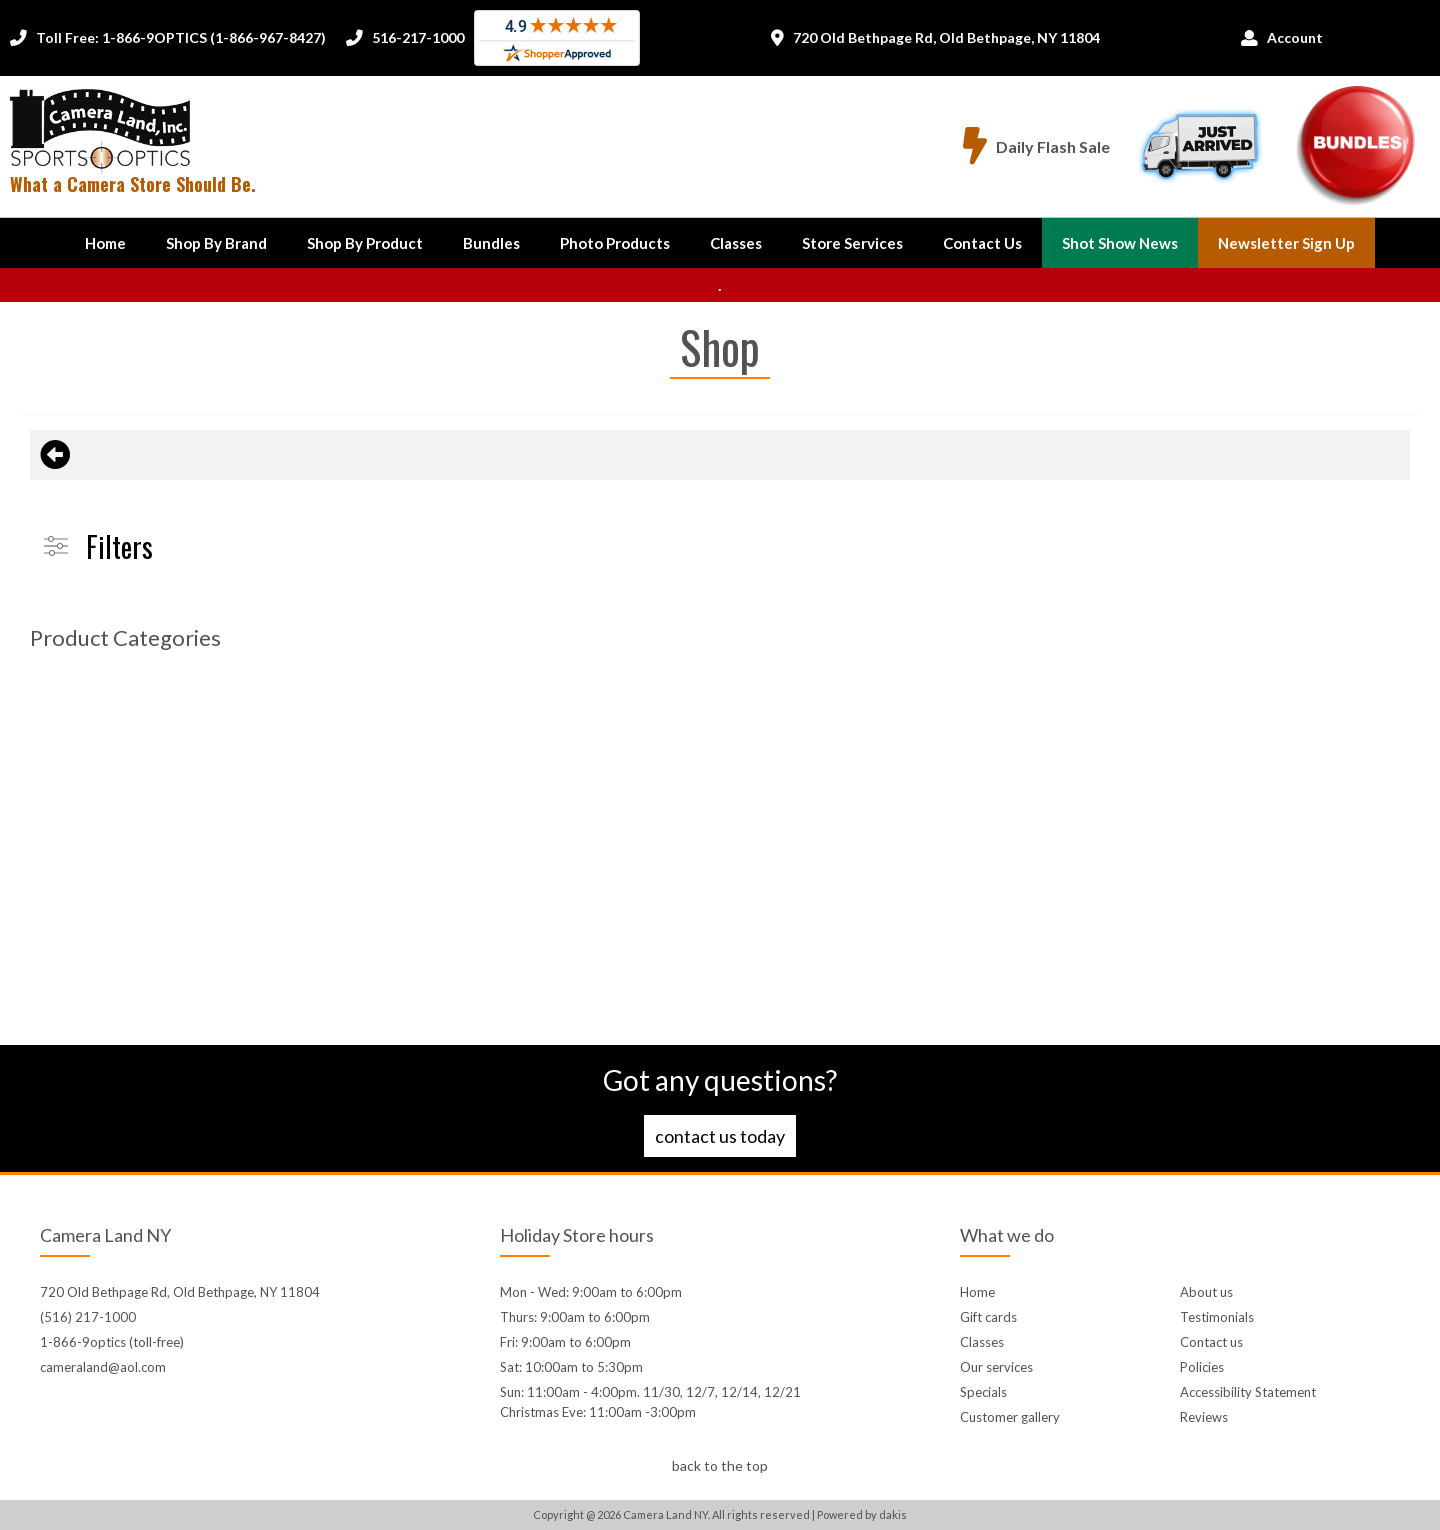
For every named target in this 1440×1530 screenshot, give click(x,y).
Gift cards (988, 1317)
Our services (996, 1367)
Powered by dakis (862, 1514)
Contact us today (720, 1136)
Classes (736, 243)
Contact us (1211, 1342)
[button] (216, 243)
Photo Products (615, 243)
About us (1206, 1292)
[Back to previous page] (55, 455)
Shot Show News (1120, 243)
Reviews (1204, 1417)
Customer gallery (1010, 1417)
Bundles (491, 243)
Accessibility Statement (1248, 1392)
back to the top (720, 1465)
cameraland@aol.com (103, 1367)
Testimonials (1217, 1317)
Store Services (852, 243)
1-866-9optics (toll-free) (112, 1342)
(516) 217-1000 (88, 1317)
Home (105, 243)
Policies (1202, 1367)
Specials (983, 1392)
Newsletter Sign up (1286, 243)
